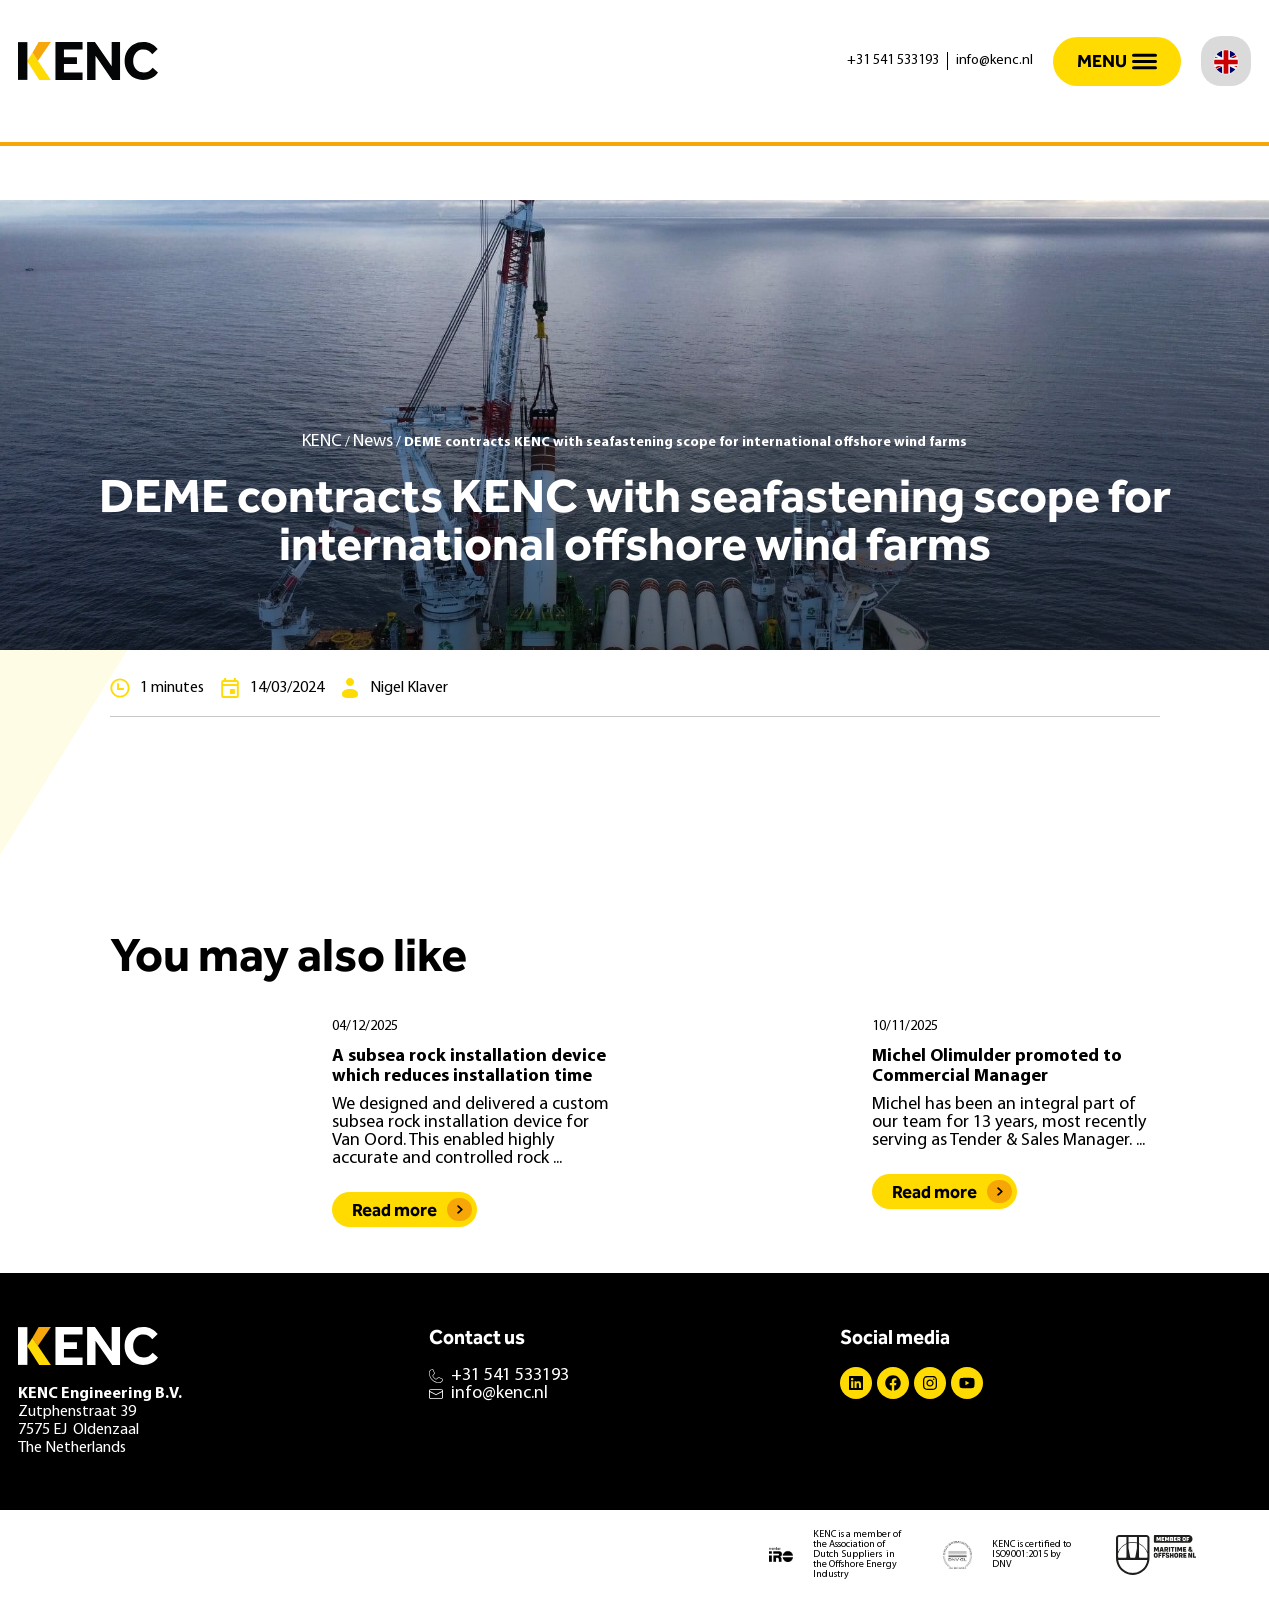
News (373, 441)
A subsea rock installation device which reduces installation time (469, 1066)
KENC (322, 441)
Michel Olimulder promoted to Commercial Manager (997, 1066)
